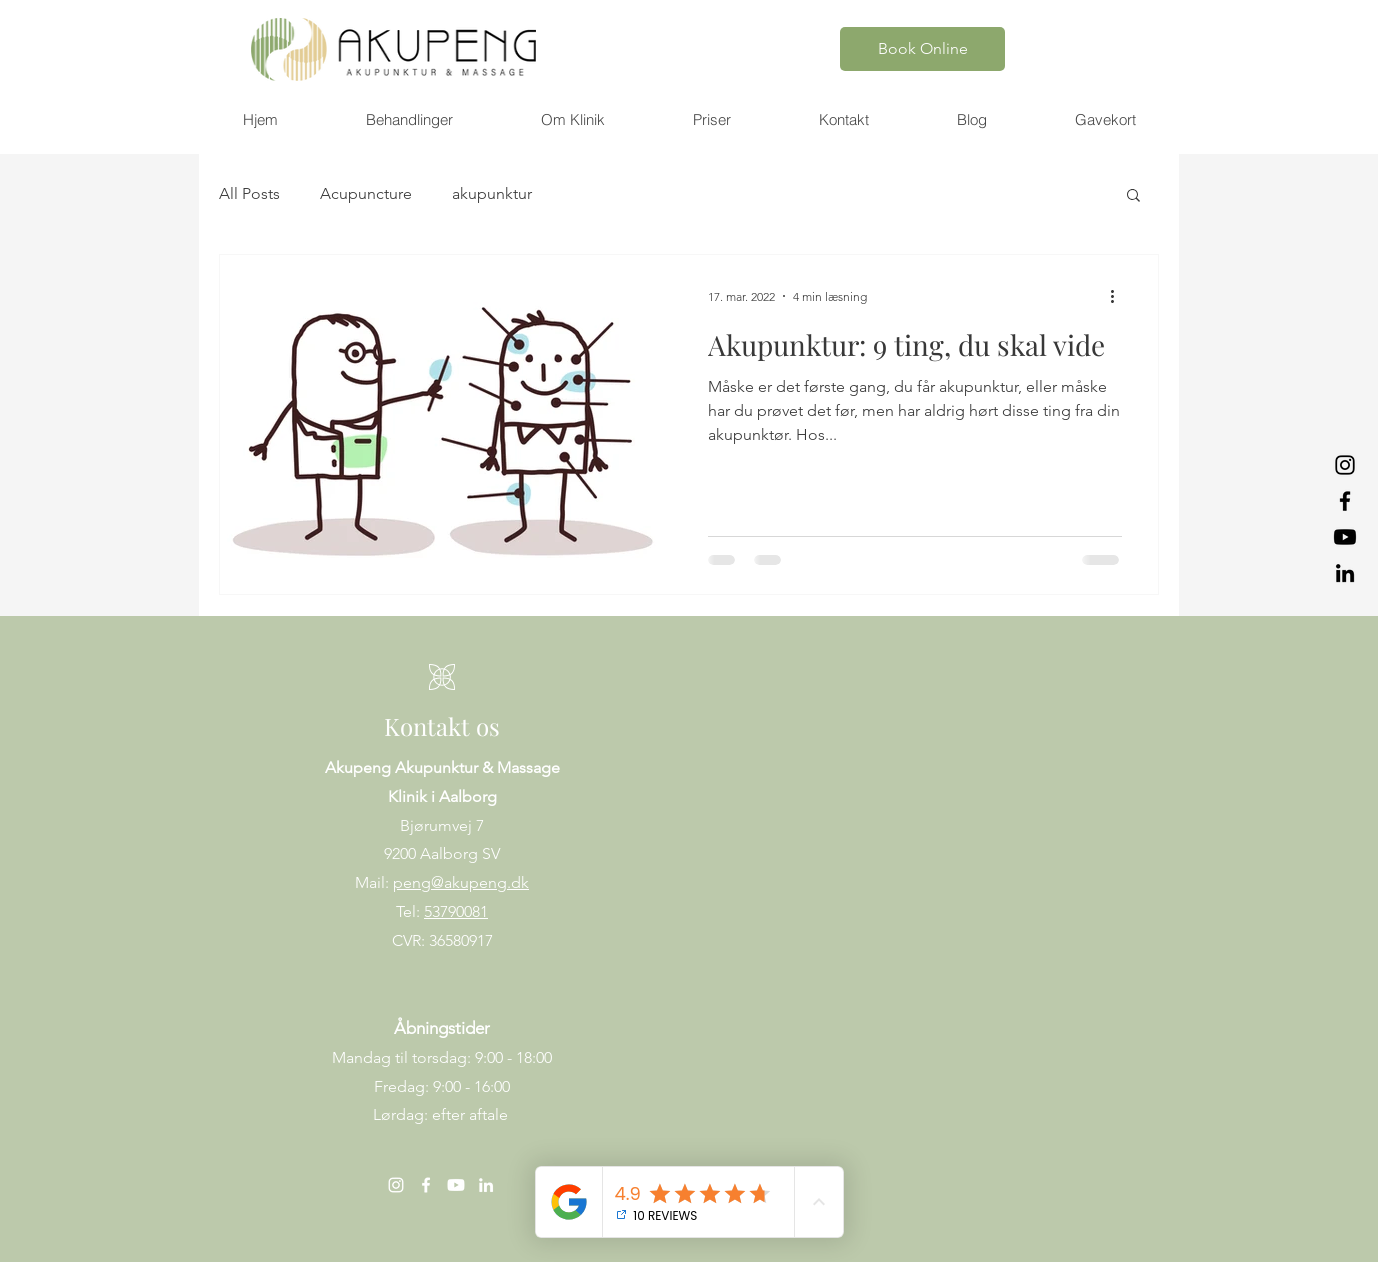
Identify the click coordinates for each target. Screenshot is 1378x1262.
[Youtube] (1345, 537)
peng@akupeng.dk (461, 882)
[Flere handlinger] (1119, 296)
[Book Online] (922, 49)
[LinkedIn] (1345, 573)
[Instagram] (1345, 465)
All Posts (249, 193)
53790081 (456, 911)
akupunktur (492, 193)
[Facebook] (1345, 501)
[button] (408, 120)
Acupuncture (366, 193)
